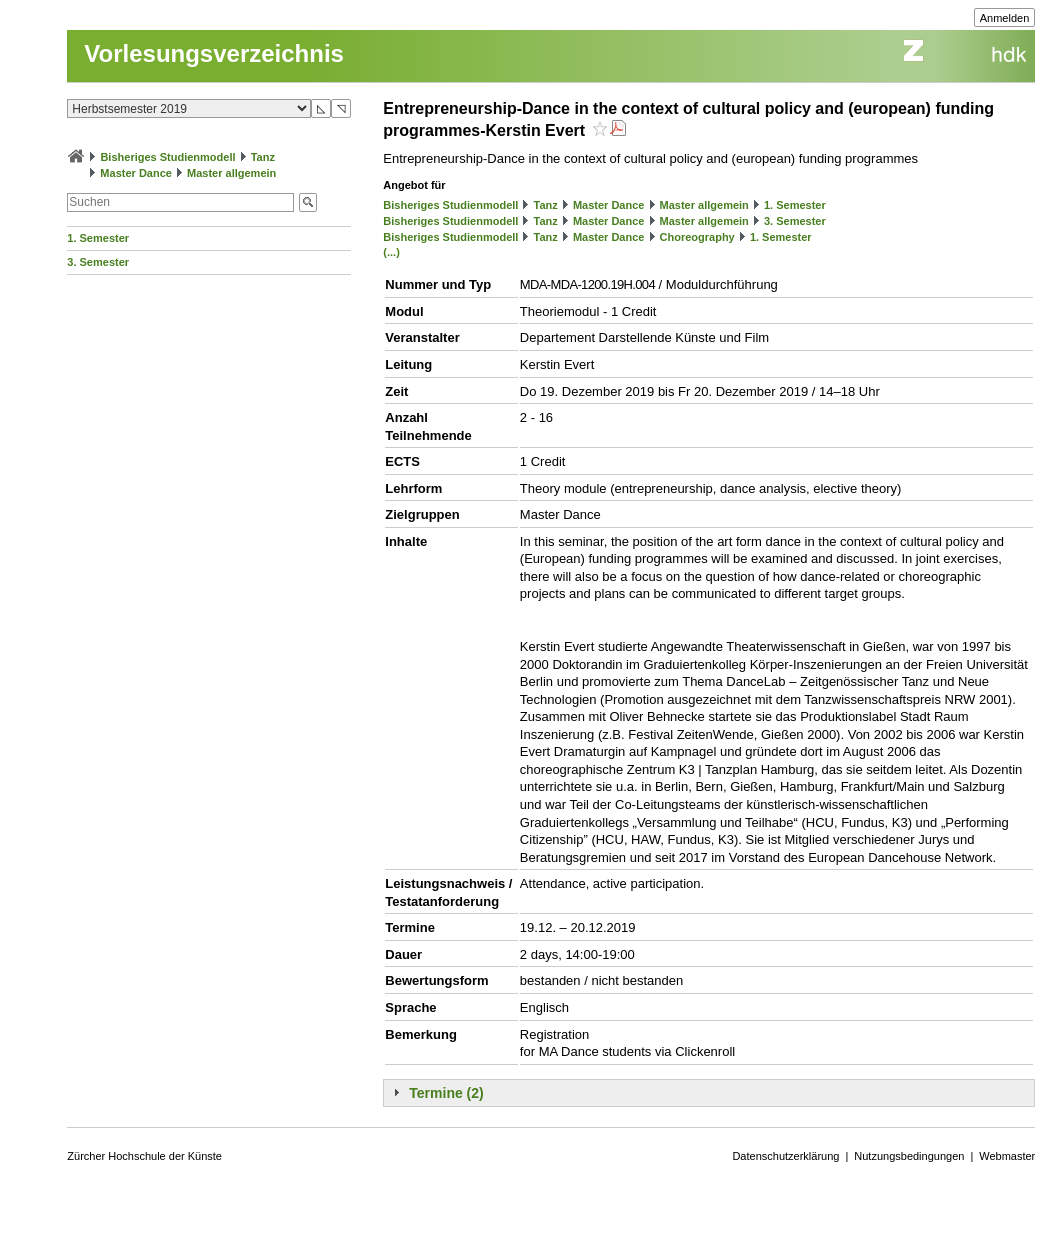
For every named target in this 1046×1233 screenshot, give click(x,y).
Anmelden (1005, 18)
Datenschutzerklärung (785, 1156)
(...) (391, 252)
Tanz (263, 157)
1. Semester (98, 238)
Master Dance (136, 173)
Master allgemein (231, 173)
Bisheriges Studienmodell (167, 157)
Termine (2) (446, 1093)
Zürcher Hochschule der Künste (144, 1156)
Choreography (697, 237)
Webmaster (1007, 1156)
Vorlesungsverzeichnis (214, 53)
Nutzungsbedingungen (909, 1156)
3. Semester (98, 262)
